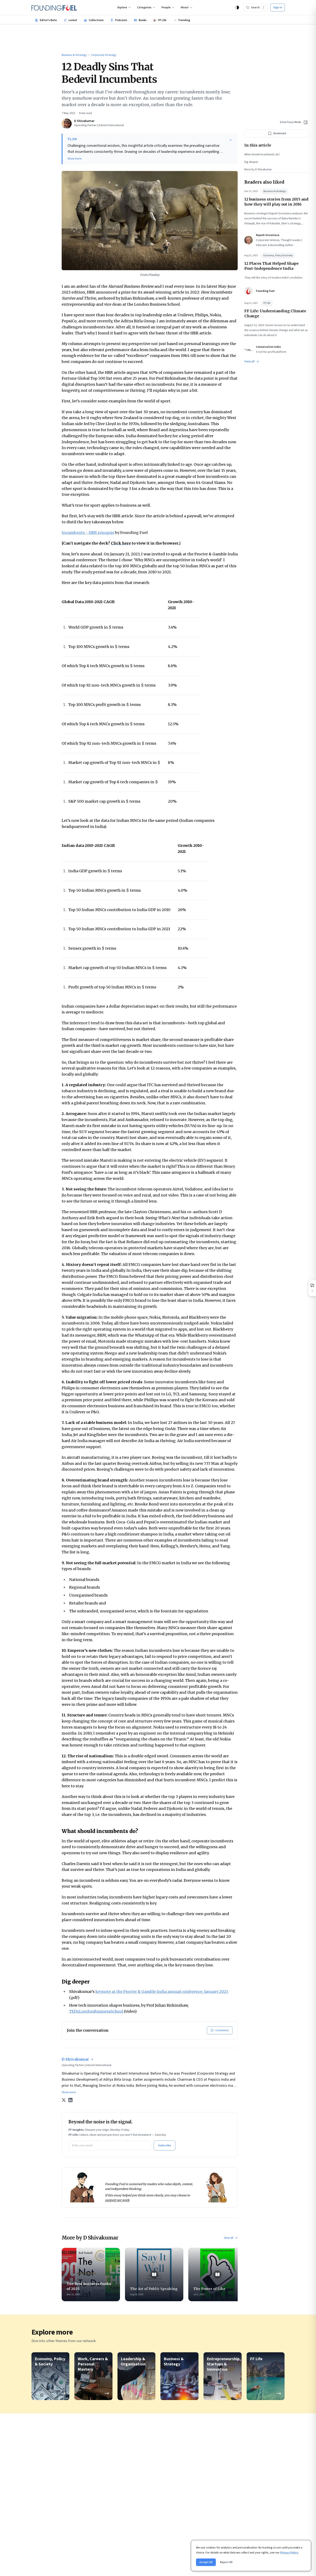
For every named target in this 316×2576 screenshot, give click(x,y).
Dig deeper (251, 162)
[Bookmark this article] (276, 133)
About (187, 7)
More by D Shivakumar (258, 169)
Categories (146, 7)
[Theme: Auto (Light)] (237, 7)
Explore (124, 7)
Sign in (277, 7)
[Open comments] (312, 1288)
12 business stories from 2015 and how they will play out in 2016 (276, 202)
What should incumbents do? (262, 154)
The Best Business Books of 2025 (91, 2286)
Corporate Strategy (103, 55)
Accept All (205, 2562)
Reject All (226, 2562)
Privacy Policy (289, 2553)
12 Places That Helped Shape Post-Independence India (271, 266)
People (168, 7)
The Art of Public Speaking (154, 2288)
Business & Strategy (74, 55)
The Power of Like (217, 2288)
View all (251, 361)
